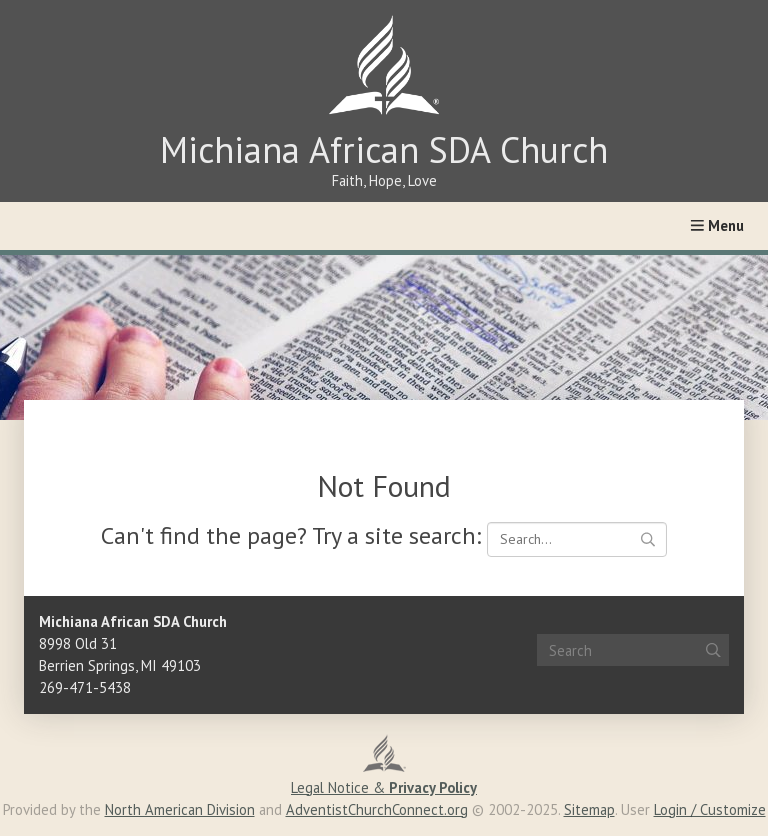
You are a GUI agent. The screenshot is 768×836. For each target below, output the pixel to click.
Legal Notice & (384, 787)
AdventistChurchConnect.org (377, 809)
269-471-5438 (85, 687)
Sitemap (589, 809)
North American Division (180, 809)
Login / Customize (710, 809)
